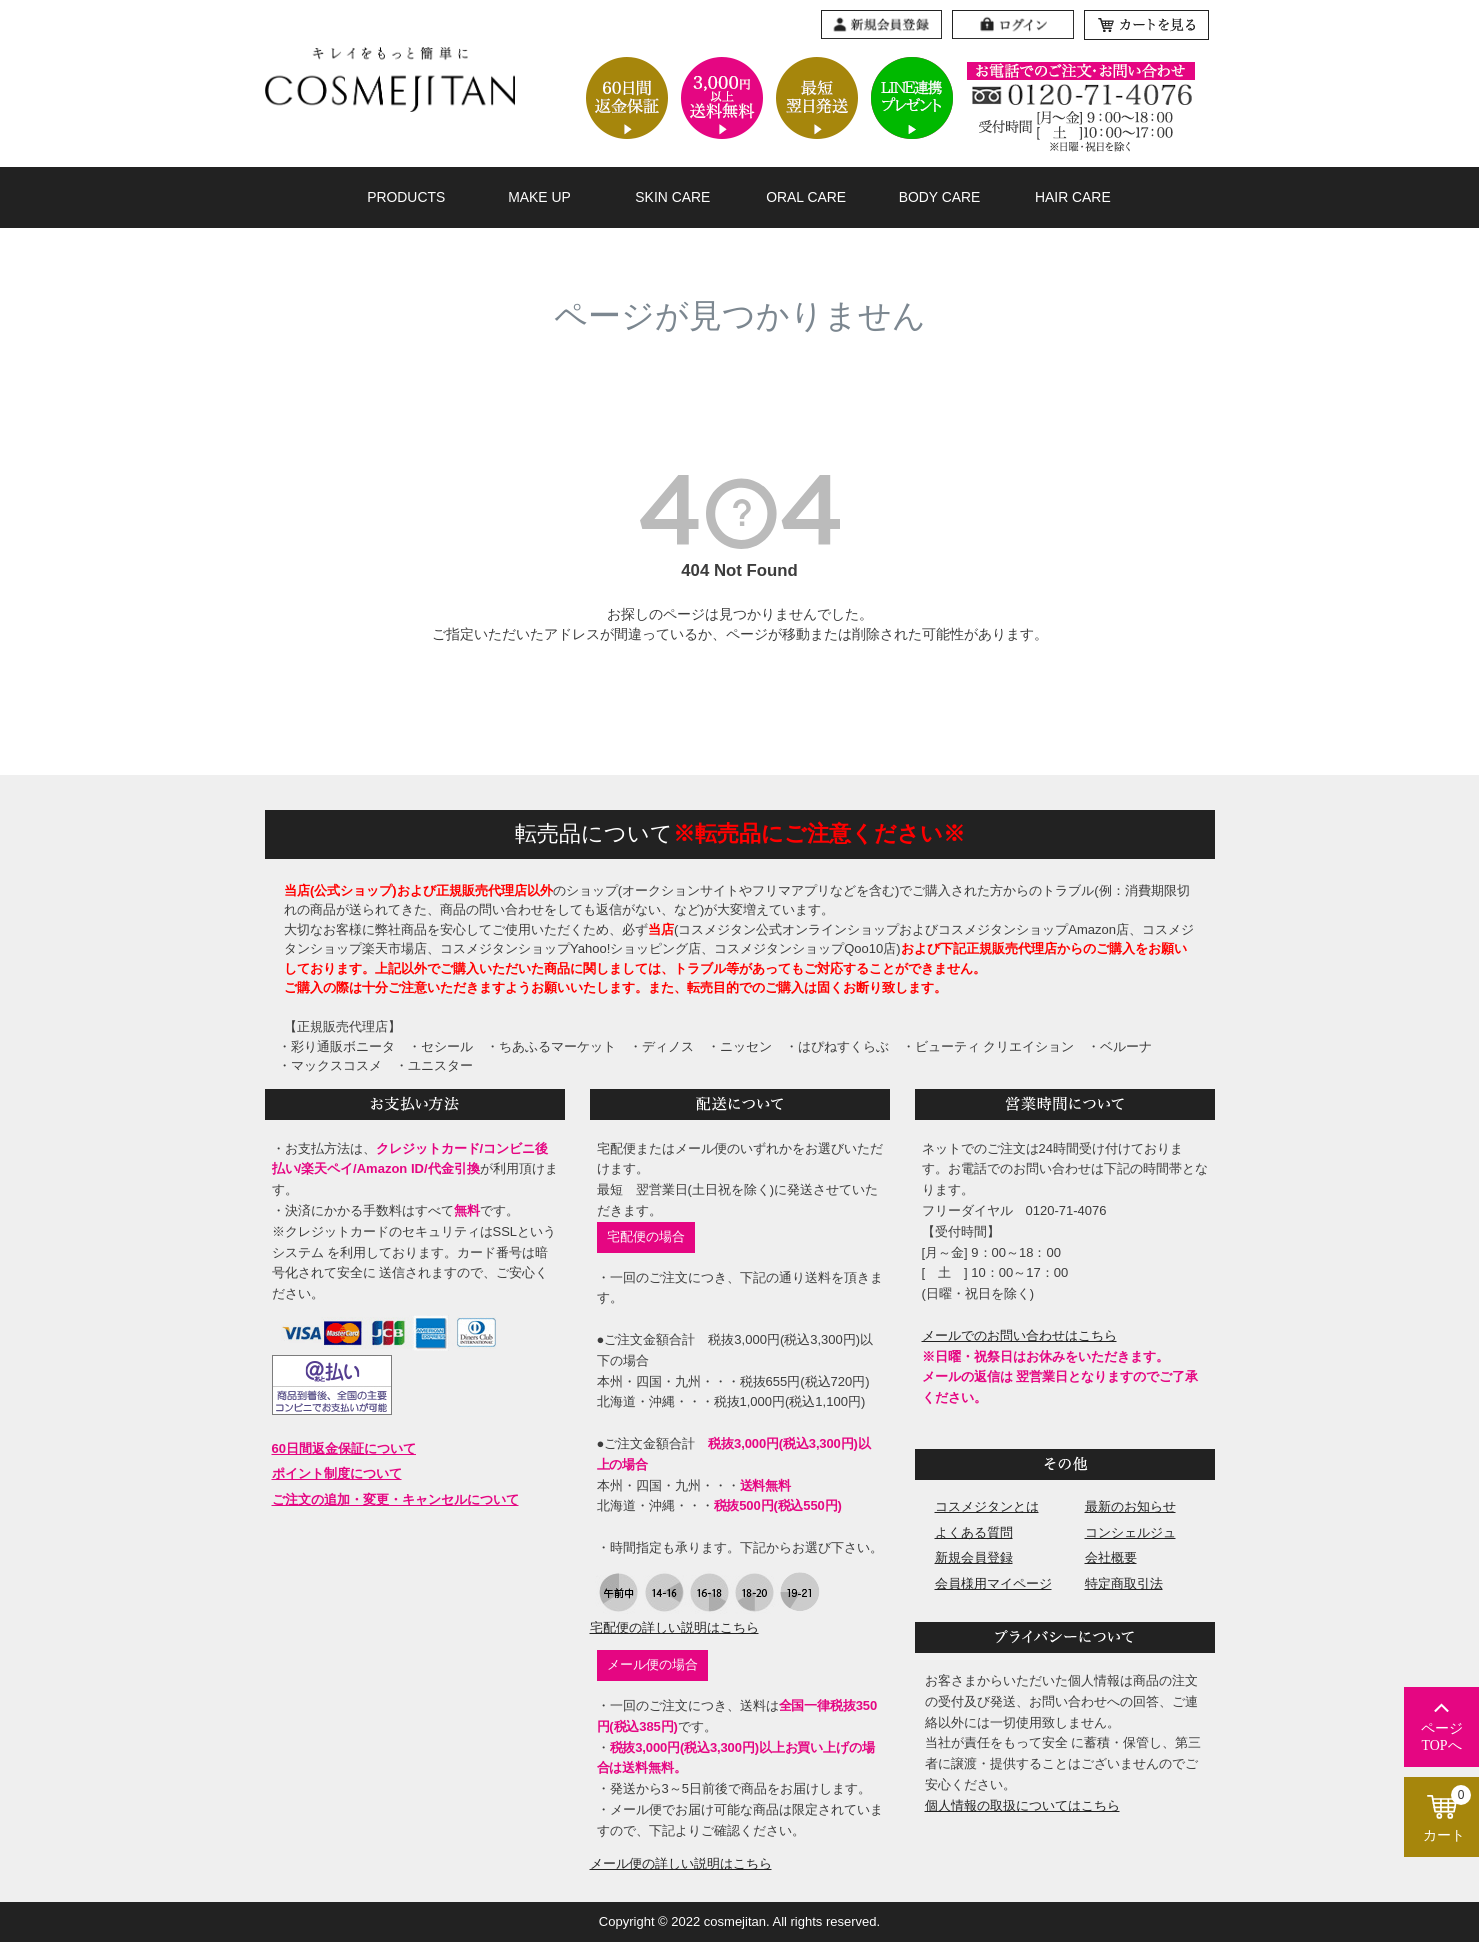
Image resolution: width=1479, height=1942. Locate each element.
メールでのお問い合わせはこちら (1019, 1335)
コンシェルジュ (1130, 1532)
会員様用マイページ (993, 1583)
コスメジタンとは (987, 1506)
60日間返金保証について (344, 1448)
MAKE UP (539, 197)
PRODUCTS (406, 197)
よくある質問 (974, 1532)
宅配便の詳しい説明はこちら (674, 1627)
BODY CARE (940, 197)
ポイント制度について (337, 1473)
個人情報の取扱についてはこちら (1022, 1805)
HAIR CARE (1073, 197)
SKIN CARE (672, 197)
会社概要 (1111, 1557)
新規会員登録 (974, 1557)
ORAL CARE (806, 197)
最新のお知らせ (1130, 1506)
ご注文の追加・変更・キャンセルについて (395, 1499)
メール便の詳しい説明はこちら (681, 1863)
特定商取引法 (1124, 1583)
